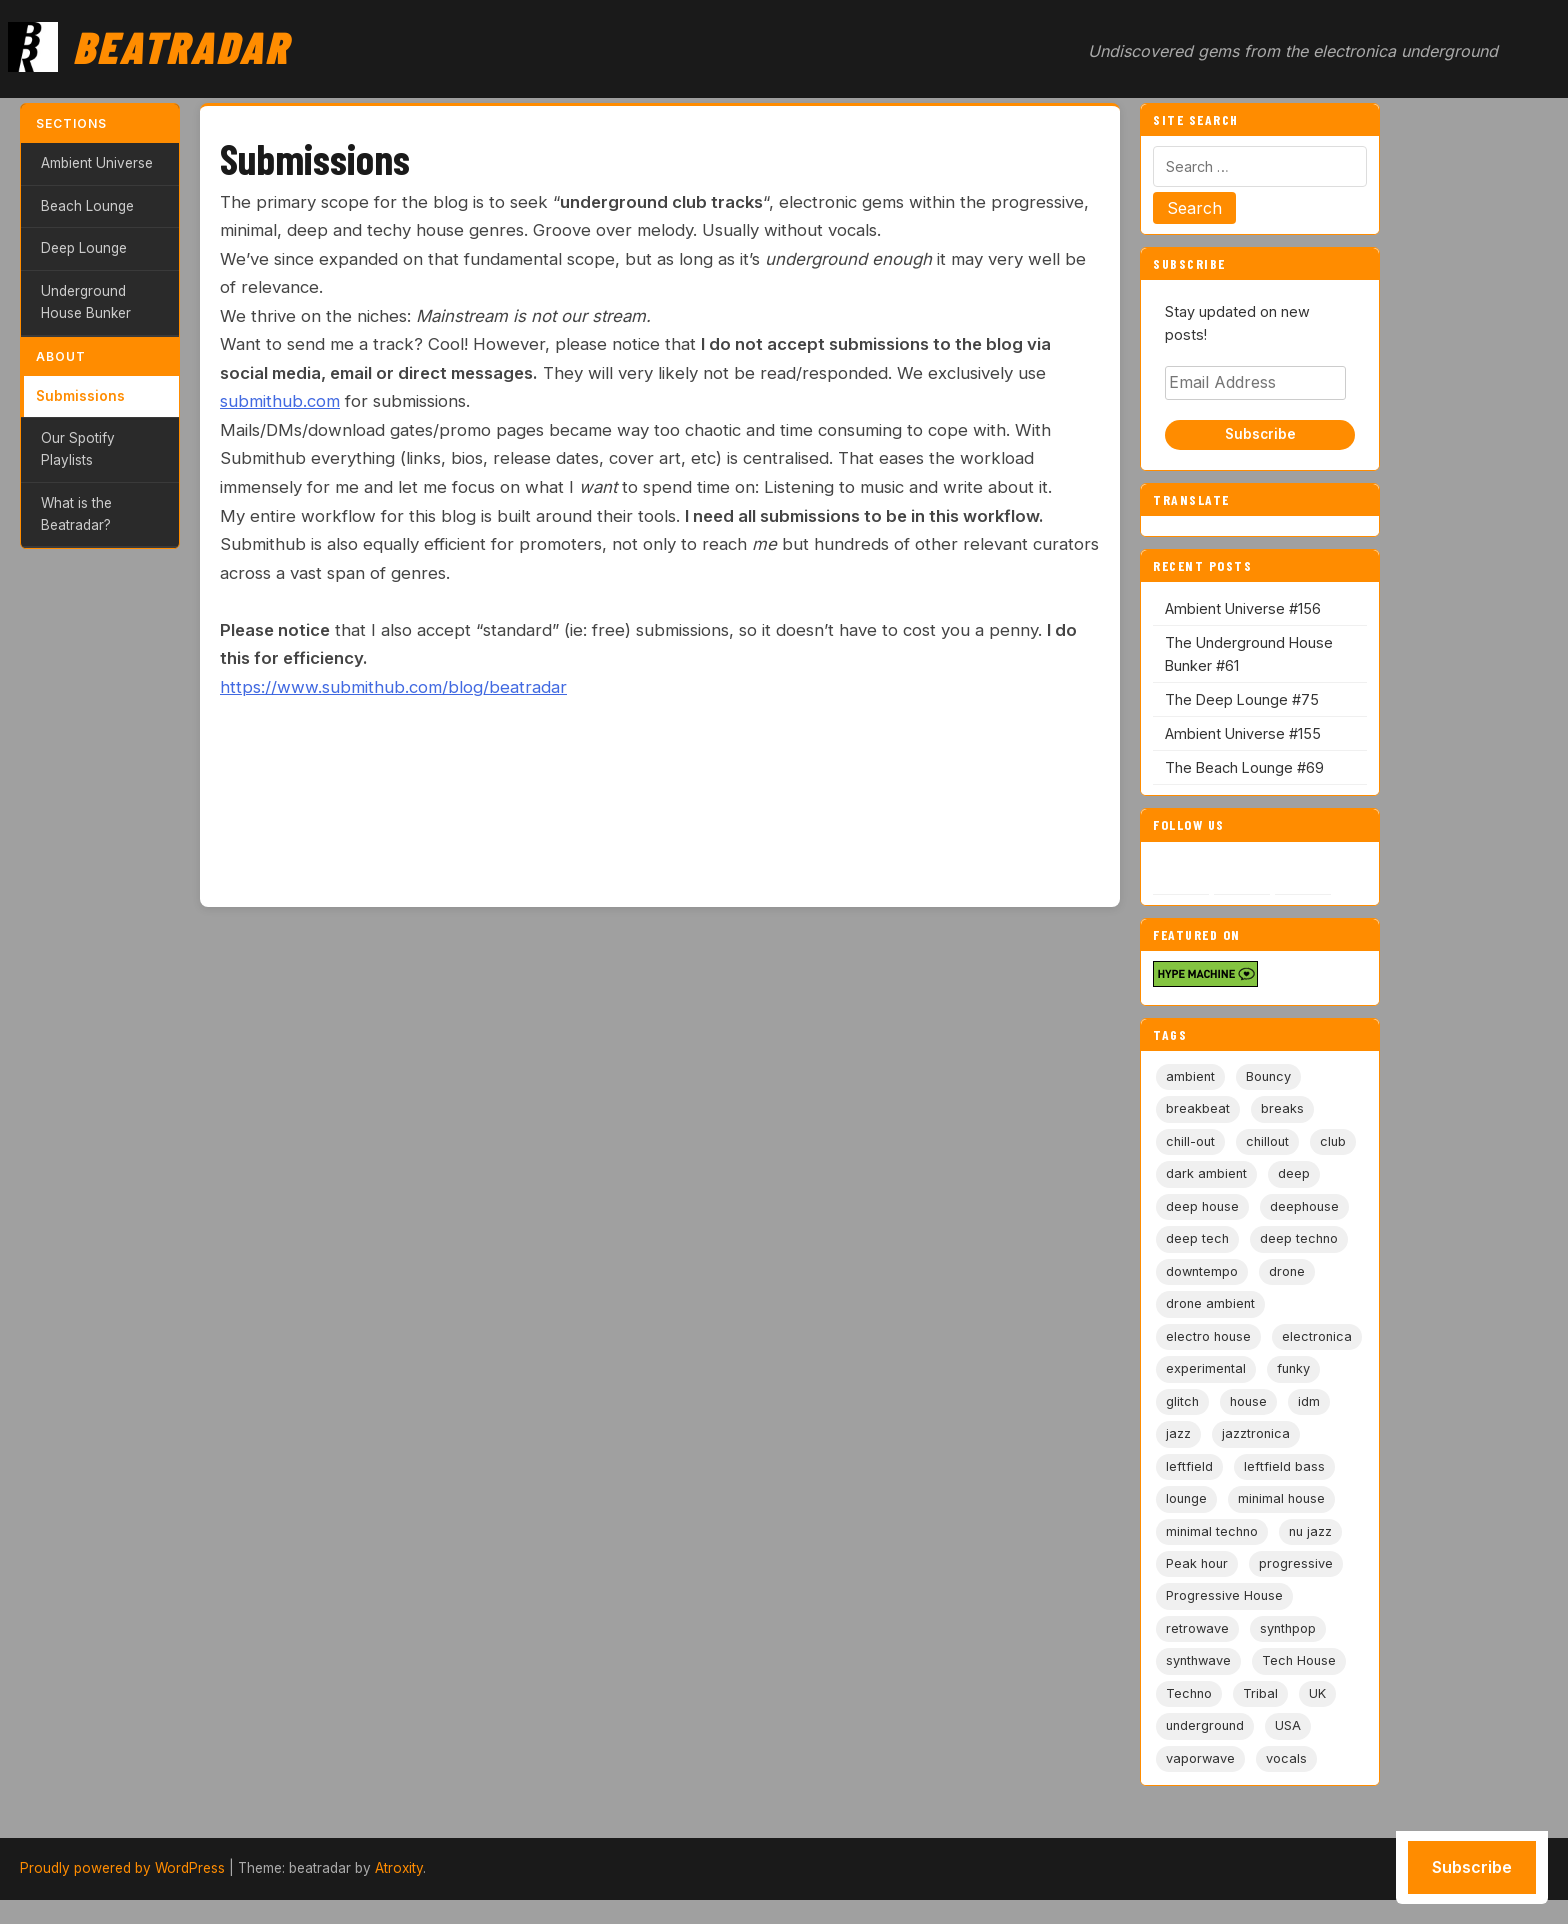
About (61, 356)
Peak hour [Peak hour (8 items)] (1197, 1563)
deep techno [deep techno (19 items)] (1299, 1238)
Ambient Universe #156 (1243, 608)
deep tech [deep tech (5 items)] (1197, 1238)
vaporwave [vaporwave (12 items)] (1200, 1758)
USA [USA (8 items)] (1288, 1725)
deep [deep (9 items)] (1294, 1173)
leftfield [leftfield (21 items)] (1189, 1466)
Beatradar (181, 46)
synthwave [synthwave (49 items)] (1198, 1660)
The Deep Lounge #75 (1242, 699)
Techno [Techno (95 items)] (1189, 1693)
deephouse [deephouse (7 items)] (1304, 1206)
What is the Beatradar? (76, 514)
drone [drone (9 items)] (1287, 1271)
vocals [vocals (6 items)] (1286, 1758)
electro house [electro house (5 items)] (1208, 1336)
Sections (71, 123)
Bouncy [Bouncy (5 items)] (1268, 1076)
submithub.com (280, 401)
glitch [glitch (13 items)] (1182, 1401)
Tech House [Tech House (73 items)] (1299, 1660)
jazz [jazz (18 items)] (1178, 1433)
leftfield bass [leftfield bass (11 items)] (1284, 1466)
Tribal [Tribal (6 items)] (1260, 1693)
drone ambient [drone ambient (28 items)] (1210, 1303)
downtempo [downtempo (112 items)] (1202, 1271)
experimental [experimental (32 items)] (1206, 1368)
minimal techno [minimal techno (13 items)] (1212, 1531)
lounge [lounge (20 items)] (1186, 1498)
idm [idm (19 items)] (1309, 1401)
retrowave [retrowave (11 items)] (1197, 1628)
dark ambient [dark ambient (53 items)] (1206, 1173)
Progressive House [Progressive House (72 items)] (1224, 1595)
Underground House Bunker (86, 302)
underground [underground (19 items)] (1205, 1725)
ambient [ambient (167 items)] (1190, 1076)
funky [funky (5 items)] (1293, 1368)
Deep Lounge (84, 248)
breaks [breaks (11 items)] (1282, 1108)
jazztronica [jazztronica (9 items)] (1256, 1433)
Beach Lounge (87, 206)
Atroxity (399, 1868)
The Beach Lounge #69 (1244, 767)
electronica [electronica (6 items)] (1317, 1336)
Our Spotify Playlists (78, 449)
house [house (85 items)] (1248, 1401)
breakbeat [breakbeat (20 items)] (1198, 1108)
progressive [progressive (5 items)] (1296, 1563)
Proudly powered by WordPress (122, 1868)
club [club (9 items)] (1333, 1141)
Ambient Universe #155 (1243, 733)
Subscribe (1260, 434)
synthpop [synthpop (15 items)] (1288, 1628)
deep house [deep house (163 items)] (1202, 1206)
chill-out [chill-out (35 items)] (1190, 1141)
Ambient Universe (97, 163)
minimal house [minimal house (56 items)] (1281, 1498)
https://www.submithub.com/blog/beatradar (393, 687)
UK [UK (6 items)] (1317, 1693)
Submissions (80, 396)
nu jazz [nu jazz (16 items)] (1310, 1531)
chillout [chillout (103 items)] (1267, 1141)
